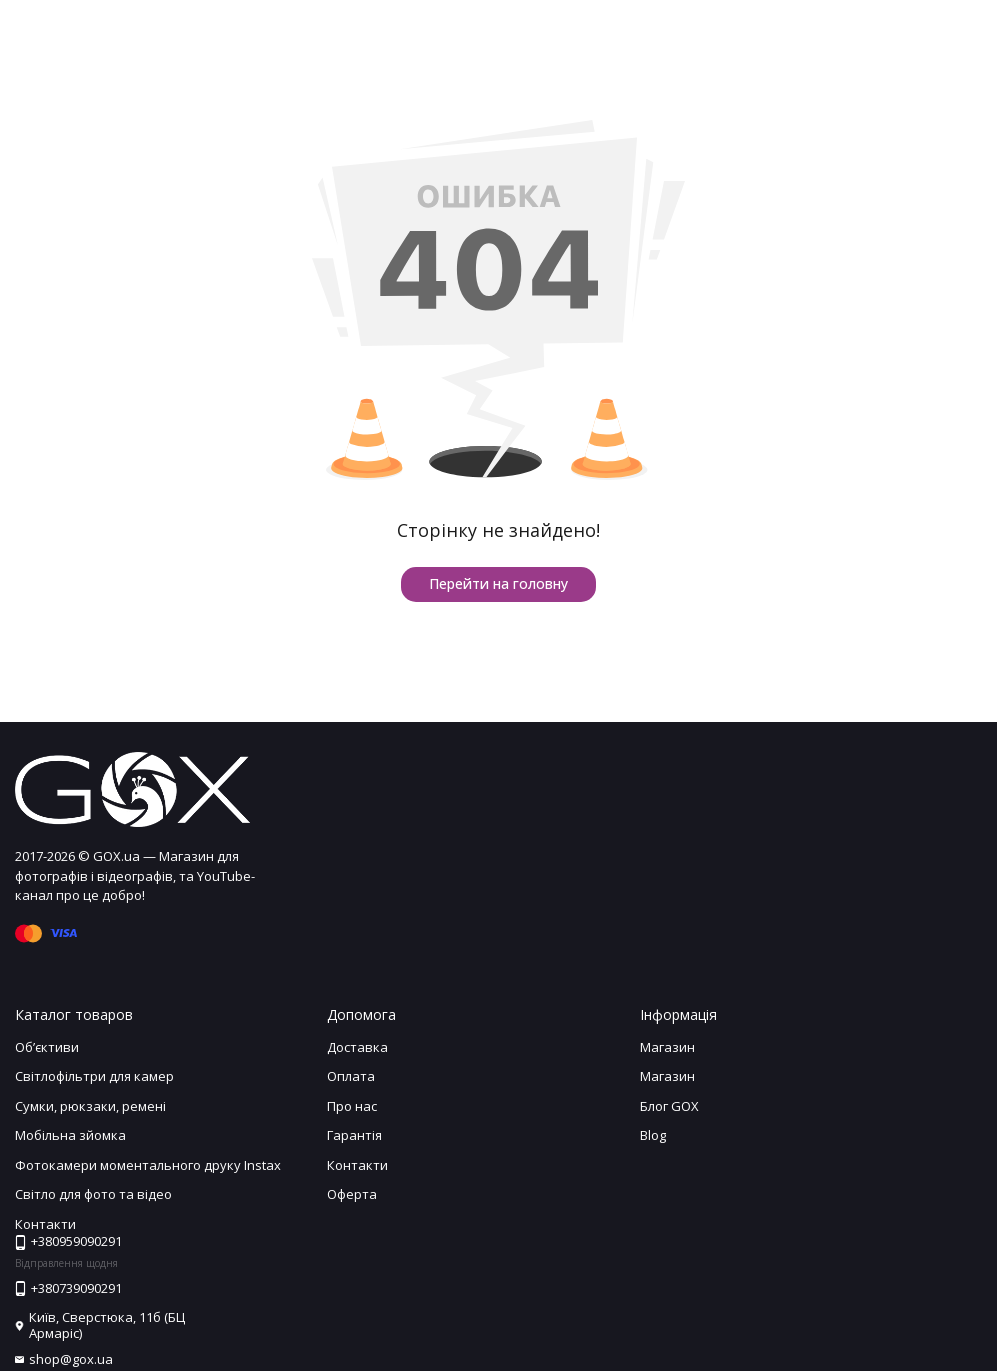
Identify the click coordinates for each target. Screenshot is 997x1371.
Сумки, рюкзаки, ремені (90, 1106)
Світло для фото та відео (93, 1194)
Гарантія (354, 1135)
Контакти (357, 1165)
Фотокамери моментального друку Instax (148, 1165)
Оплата (351, 1076)
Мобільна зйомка (70, 1135)
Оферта (352, 1194)
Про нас (352, 1106)
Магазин (667, 1047)
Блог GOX (669, 1106)
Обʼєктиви (47, 1047)
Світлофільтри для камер (94, 1076)
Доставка (357, 1047)
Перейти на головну (498, 583)
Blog (653, 1135)
